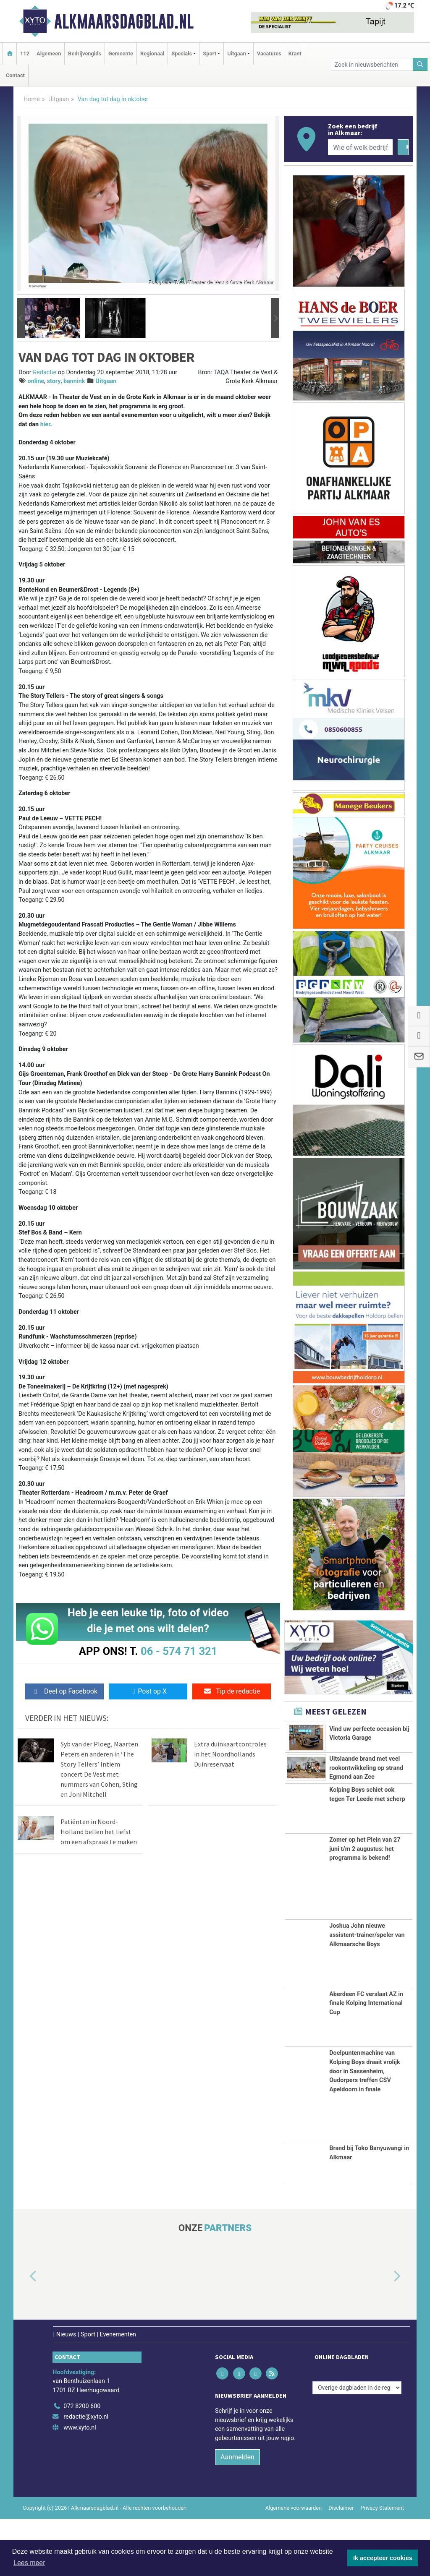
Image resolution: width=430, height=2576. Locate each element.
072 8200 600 (81, 2463)
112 (24, 53)
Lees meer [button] (29, 2562)
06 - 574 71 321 (179, 1651)
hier (45, 424)
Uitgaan (58, 99)
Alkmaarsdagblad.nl (124, 21)
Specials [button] (181, 53)
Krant (295, 53)
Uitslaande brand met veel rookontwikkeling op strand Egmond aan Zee (366, 1788)
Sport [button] (209, 53)
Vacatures (269, 53)
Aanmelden (237, 2514)
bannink (74, 381)
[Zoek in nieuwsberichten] (372, 64)
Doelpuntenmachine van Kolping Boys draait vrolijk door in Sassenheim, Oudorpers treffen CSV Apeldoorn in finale (364, 2128)
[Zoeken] (420, 64)
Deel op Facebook (64, 1691)
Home (32, 99)
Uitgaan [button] (236, 53)
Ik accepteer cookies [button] (382, 2558)
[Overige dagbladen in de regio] (356, 2444)
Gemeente (120, 53)
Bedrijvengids (84, 53)
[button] (21, 318)
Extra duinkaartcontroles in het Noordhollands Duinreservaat (230, 1754)
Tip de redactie (231, 1691)
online (36, 381)
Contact (15, 75)
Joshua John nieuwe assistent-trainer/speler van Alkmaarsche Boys (366, 1991)
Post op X (148, 1691)
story (54, 381)
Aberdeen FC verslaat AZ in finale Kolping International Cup (366, 2060)
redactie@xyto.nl (85, 2473)
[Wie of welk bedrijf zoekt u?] (360, 147)
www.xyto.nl (79, 2484)
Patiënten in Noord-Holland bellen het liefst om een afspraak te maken (98, 1831)
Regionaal (152, 53)
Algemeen (49, 53)
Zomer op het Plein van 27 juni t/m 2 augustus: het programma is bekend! (364, 1905)
